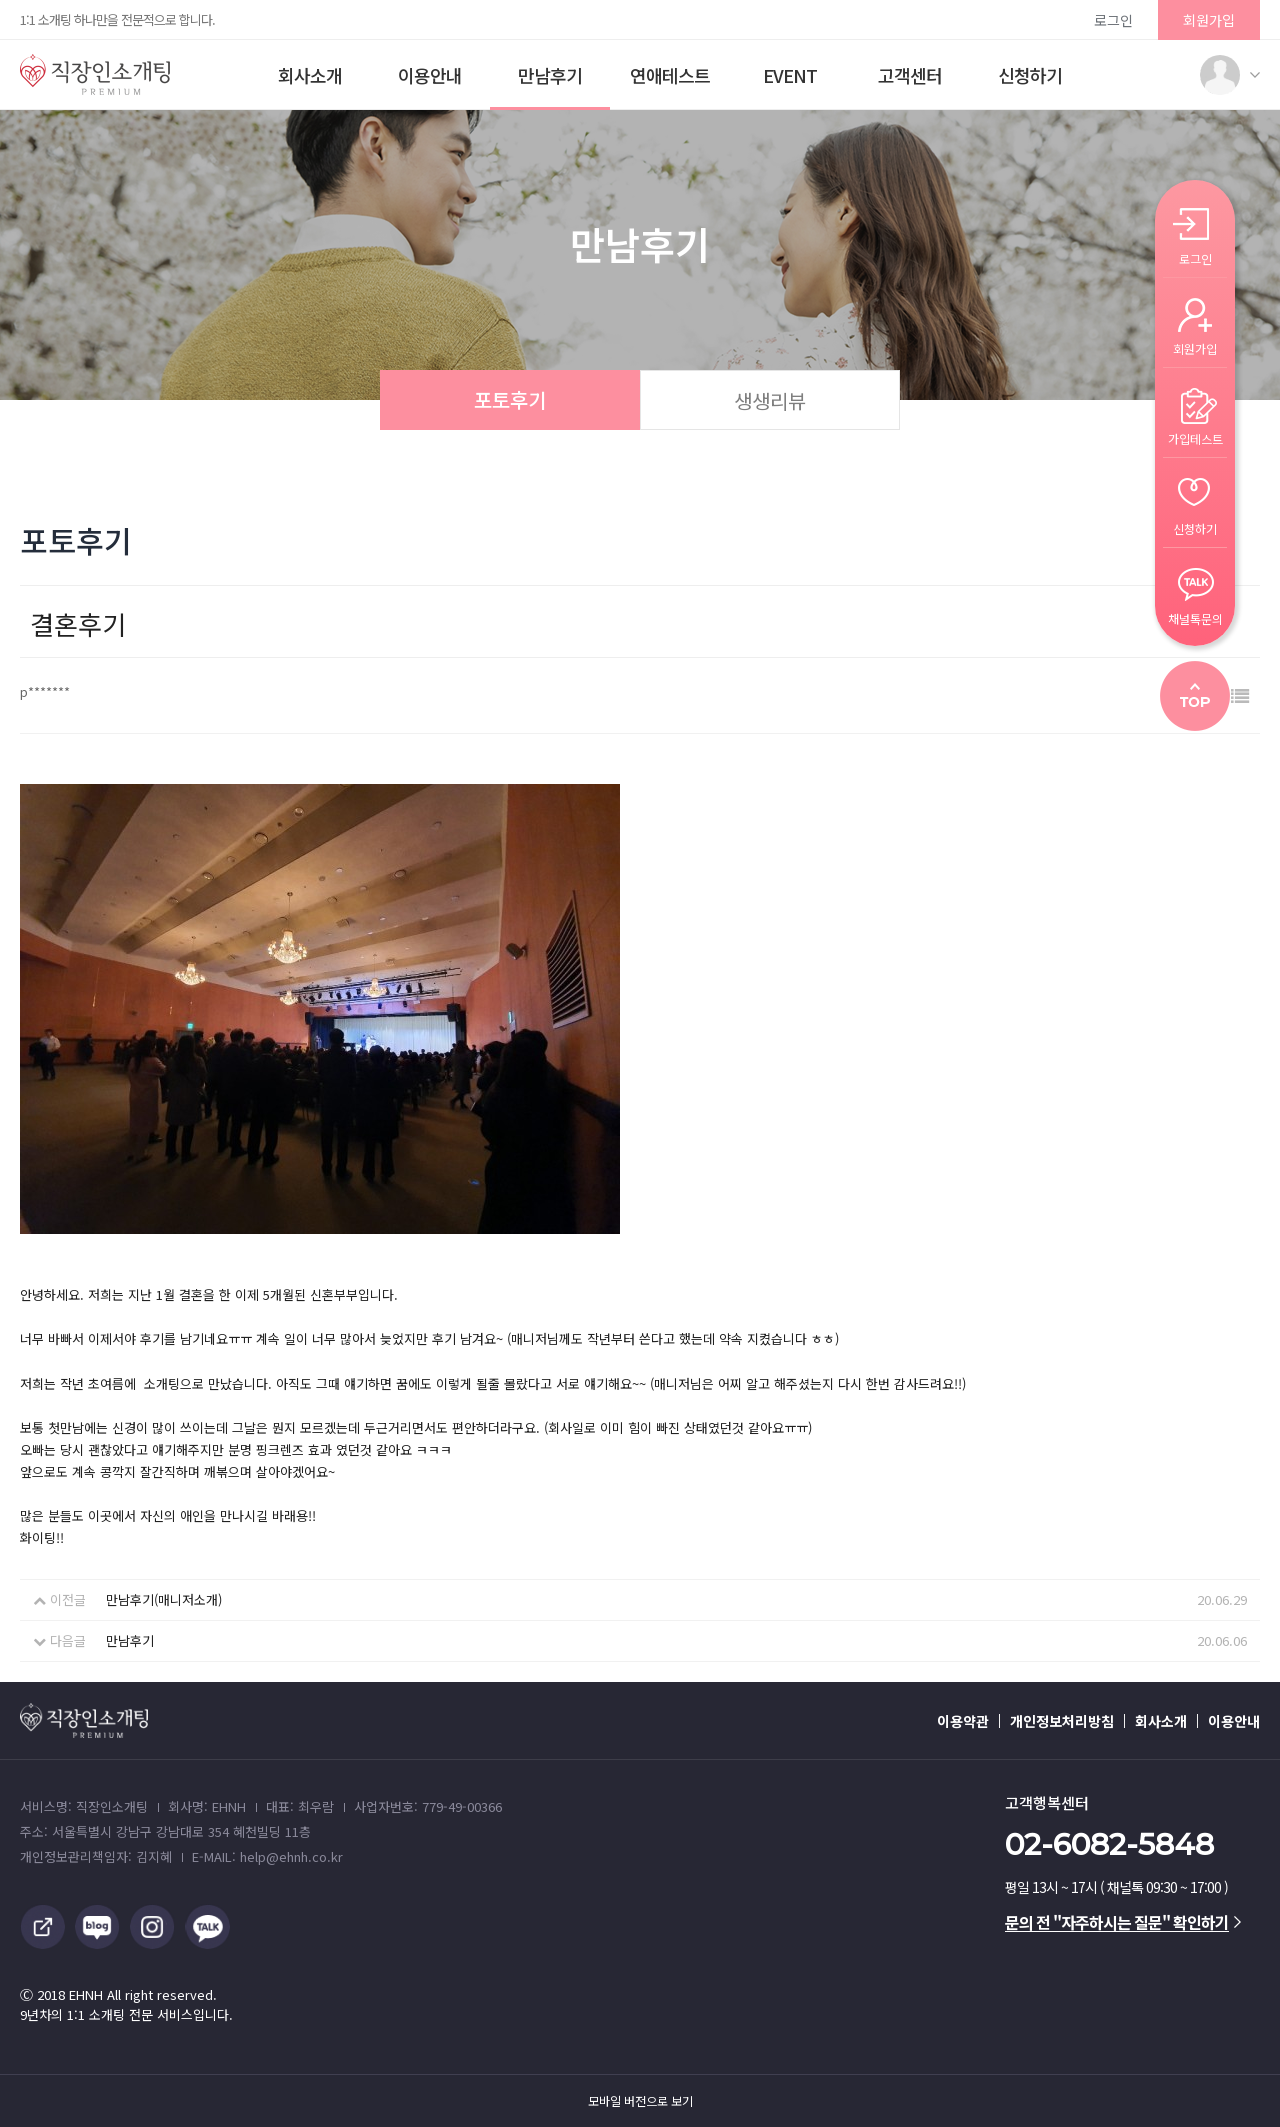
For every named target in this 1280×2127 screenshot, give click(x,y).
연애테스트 (670, 75)
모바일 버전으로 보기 (640, 2101)
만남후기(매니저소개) (164, 1599)
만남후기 (550, 75)
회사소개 (310, 75)
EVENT (790, 75)
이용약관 (963, 1721)
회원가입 (1209, 20)
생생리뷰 (770, 400)
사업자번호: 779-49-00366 (428, 1806)
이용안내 (430, 75)
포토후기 (510, 399)
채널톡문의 (1195, 617)
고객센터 (910, 75)
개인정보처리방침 (1062, 1721)
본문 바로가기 (0, 0)
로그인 (1113, 20)
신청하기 (1030, 75)
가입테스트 (1195, 437)
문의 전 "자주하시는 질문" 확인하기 (1123, 1922)
